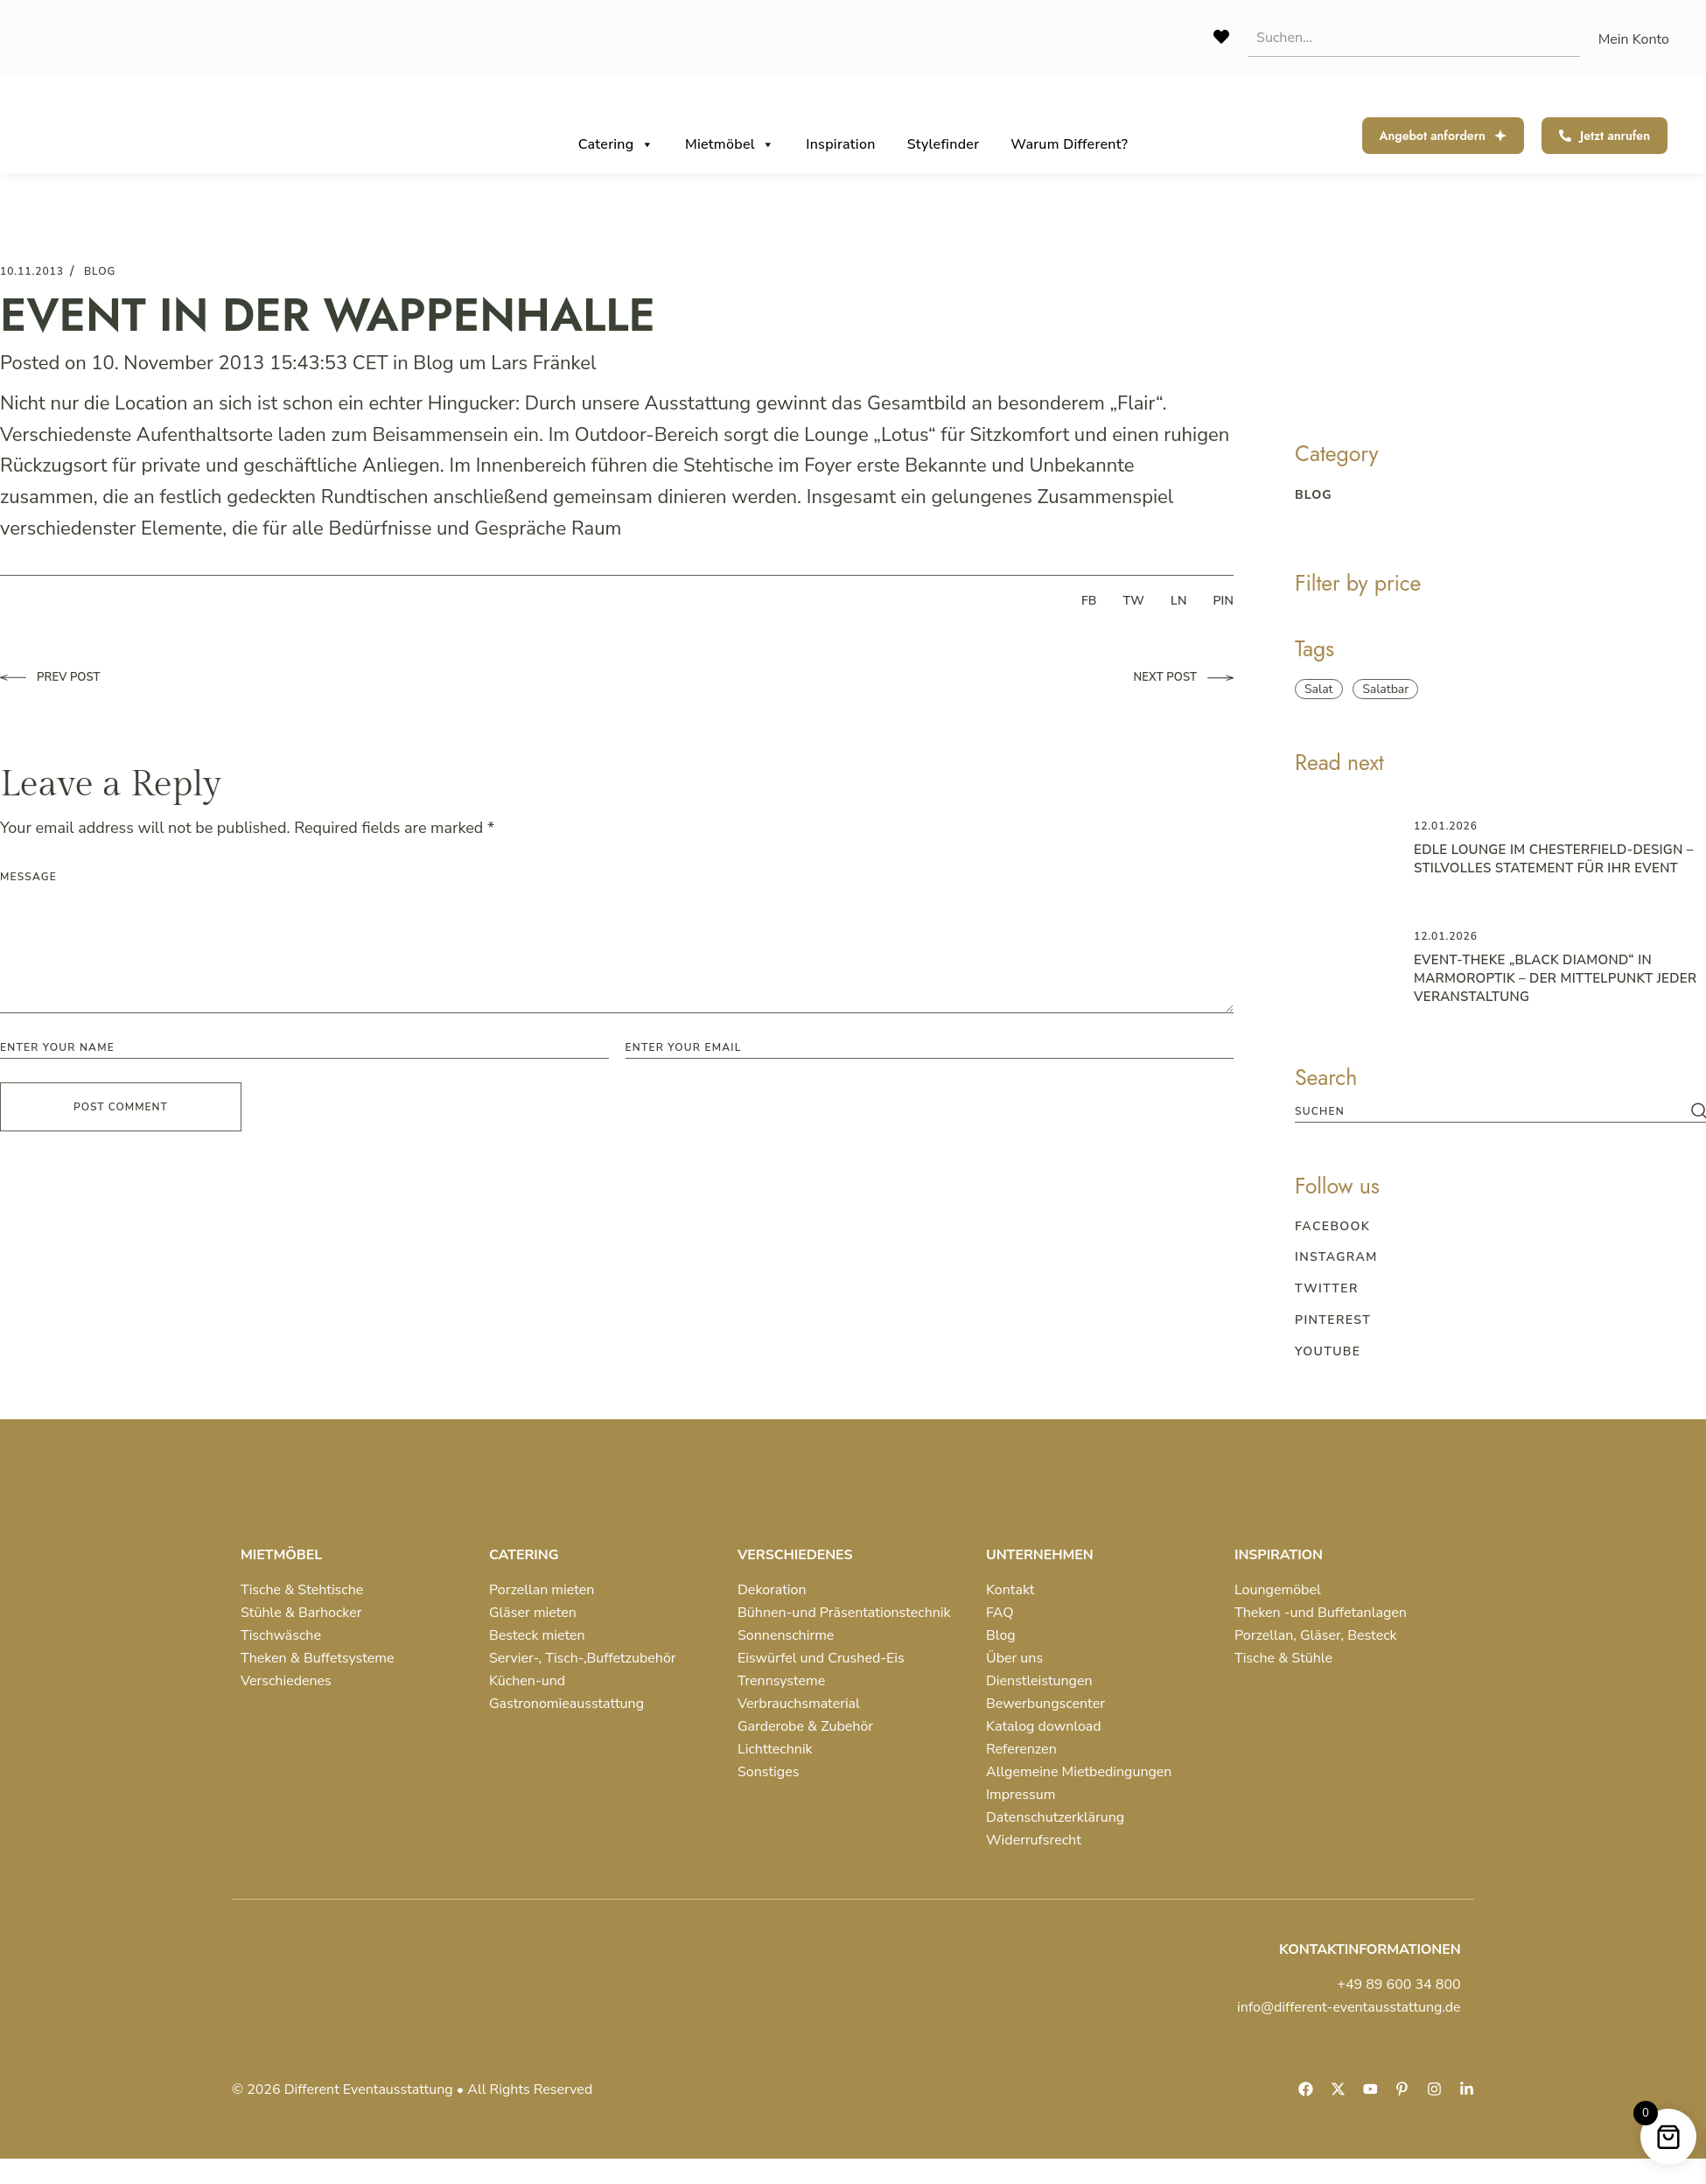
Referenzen (1021, 1749)
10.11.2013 (32, 271)
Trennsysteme (781, 1680)
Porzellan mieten (541, 1590)
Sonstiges (768, 1772)
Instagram (1336, 1257)
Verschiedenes (286, 1680)
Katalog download (1043, 1726)
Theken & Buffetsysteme (317, 1658)
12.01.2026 (1446, 826)
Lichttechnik (775, 1749)
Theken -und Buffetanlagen (1320, 1612)
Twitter (1327, 1288)
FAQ (1000, 1612)
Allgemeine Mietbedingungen (1078, 1772)
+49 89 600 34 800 (1398, 1984)
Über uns (1014, 1658)
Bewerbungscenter (1045, 1703)
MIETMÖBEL (281, 1554)
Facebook (1332, 1226)
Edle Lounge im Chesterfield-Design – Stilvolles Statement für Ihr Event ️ (1554, 859)
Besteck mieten (537, 1635)
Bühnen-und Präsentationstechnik (844, 1612)
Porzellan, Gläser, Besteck (1315, 1635)
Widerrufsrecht (1033, 1840)
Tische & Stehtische (302, 1590)
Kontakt (1010, 1590)
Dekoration (772, 1590)
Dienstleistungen (1039, 1680)
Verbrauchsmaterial (799, 1703)
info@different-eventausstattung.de (1349, 2007)
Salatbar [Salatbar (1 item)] (1385, 689)
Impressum (1020, 1794)
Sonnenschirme (786, 1635)
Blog (433, 363)
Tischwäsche (281, 1635)
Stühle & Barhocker (301, 1612)
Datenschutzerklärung (1055, 1817)
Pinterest (1333, 1320)
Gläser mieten (533, 1612)
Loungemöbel (1277, 1590)
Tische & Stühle (1283, 1658)
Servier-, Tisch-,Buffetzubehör (582, 1658)
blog (99, 271)
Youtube (1327, 1351)
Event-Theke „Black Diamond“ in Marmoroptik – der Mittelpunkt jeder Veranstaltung (1555, 978)
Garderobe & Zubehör (805, 1726)
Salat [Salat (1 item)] (1318, 689)
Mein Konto (1633, 39)
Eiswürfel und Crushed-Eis (821, 1658)
